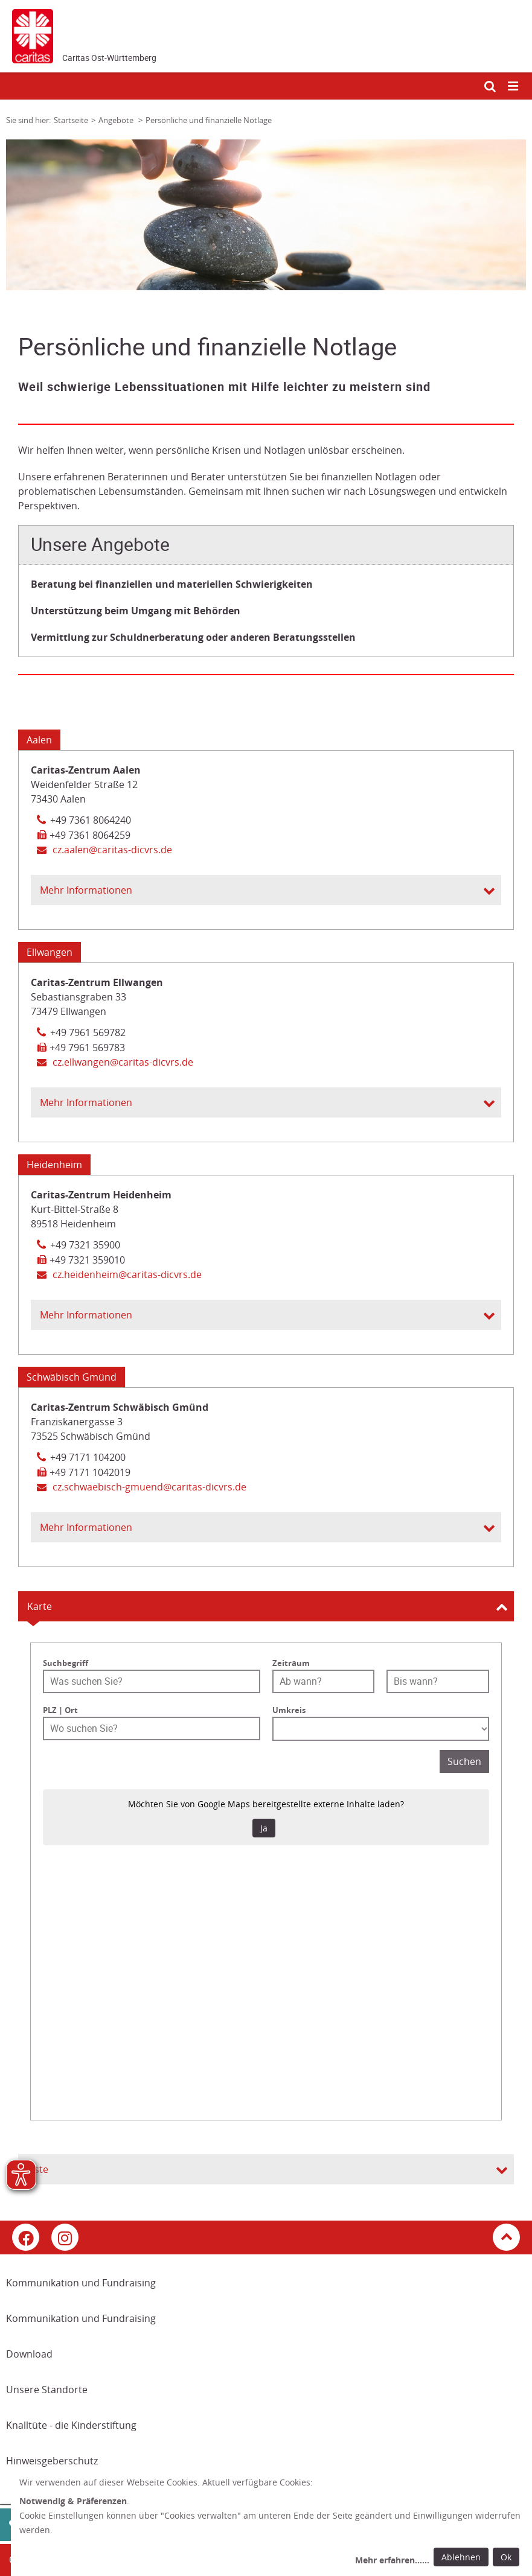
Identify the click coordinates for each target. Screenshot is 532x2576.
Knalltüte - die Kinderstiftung (71, 2425)
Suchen (464, 1761)
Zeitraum (291, 1663)
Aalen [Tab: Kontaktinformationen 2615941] (39, 739)
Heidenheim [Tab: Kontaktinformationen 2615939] (54, 1164)
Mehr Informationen (86, 890)
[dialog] (271, 2523)
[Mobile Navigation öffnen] (514, 86)
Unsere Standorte (47, 2389)
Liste (37, 2169)
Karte (39, 1606)
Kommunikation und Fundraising (81, 2282)
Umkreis (289, 1710)
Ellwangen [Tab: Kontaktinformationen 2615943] (49, 952)
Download (29, 2354)
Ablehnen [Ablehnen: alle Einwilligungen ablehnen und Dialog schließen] (461, 2557)
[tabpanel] (266, 214)
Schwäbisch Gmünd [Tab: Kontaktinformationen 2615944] (72, 1377)
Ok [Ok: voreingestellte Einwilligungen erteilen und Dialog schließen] (506, 2557)
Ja (264, 1828)
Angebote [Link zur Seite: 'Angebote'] (116, 120)
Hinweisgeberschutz (52, 2460)
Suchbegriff (65, 1663)
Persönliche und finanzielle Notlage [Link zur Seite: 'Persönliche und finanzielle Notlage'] (209, 120)
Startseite (71, 120)
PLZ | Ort (60, 1710)
